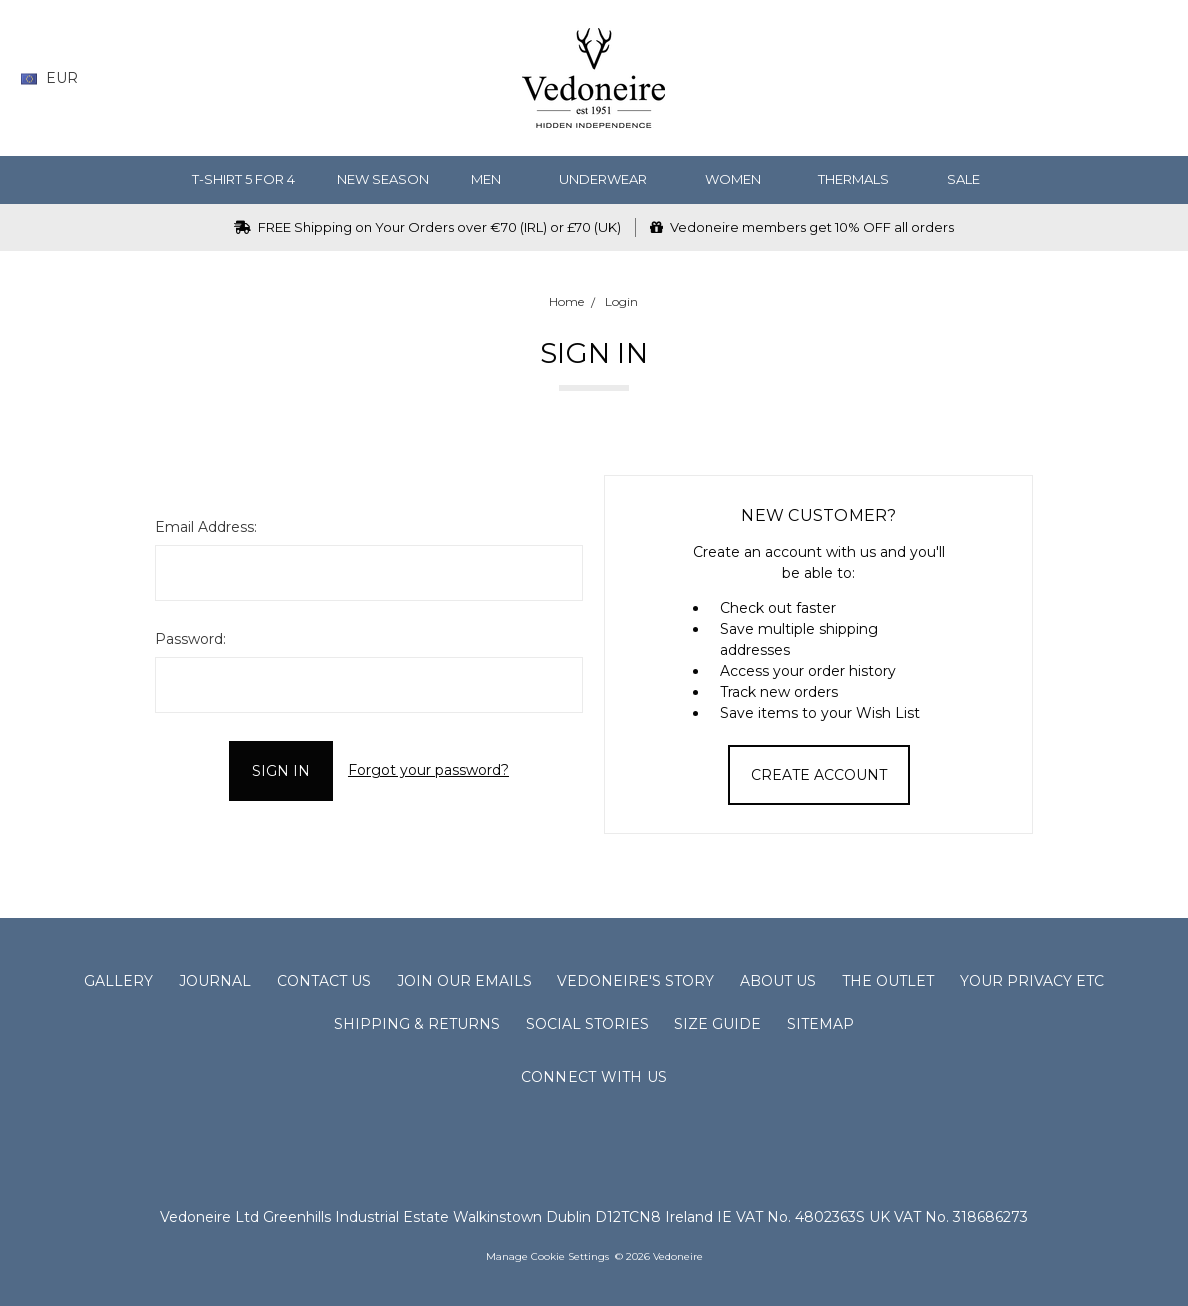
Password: (190, 639)
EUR (57, 78)
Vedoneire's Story (635, 981)
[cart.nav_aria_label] (1153, 78)
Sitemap (820, 1024)
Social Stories (587, 1024)
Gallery (118, 981)
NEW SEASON (383, 179)
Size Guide (717, 1024)
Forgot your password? (428, 770)
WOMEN (741, 179)
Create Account (819, 775)
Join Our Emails (464, 981)
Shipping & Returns (417, 1024)
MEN (494, 179)
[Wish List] (1039, 78)
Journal (215, 981)
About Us (778, 981)
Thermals (861, 179)
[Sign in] (1117, 78)
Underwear (611, 179)
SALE (971, 179)
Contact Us (324, 981)
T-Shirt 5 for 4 (243, 179)
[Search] (1000, 78)
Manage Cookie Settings (547, 1256)
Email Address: (206, 527)
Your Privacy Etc (1032, 981)
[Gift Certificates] (1078, 78)
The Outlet (888, 981)
